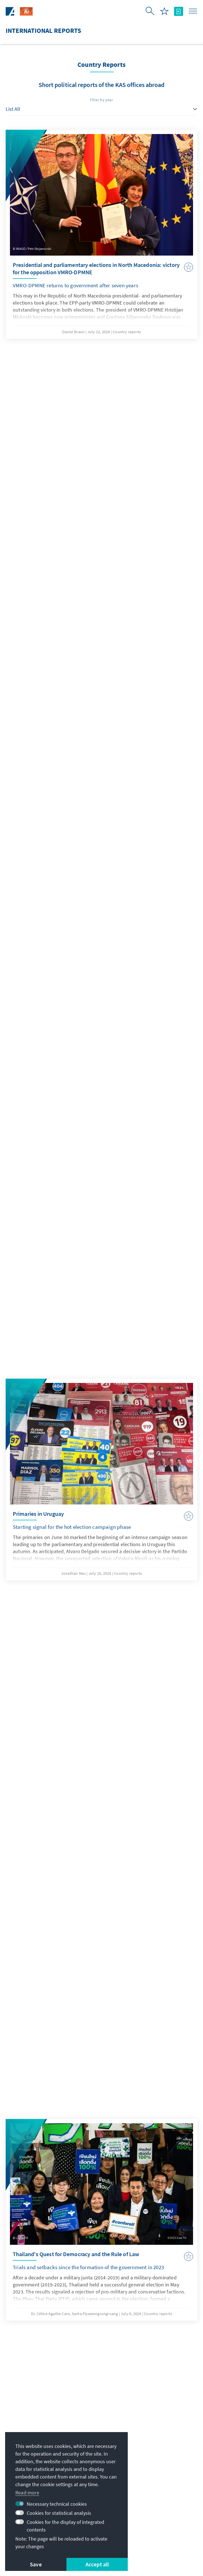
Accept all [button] (97, 2564)
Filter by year (101, 99)
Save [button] (36, 2564)
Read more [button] (27, 2492)
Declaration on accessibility (149, 2531)
